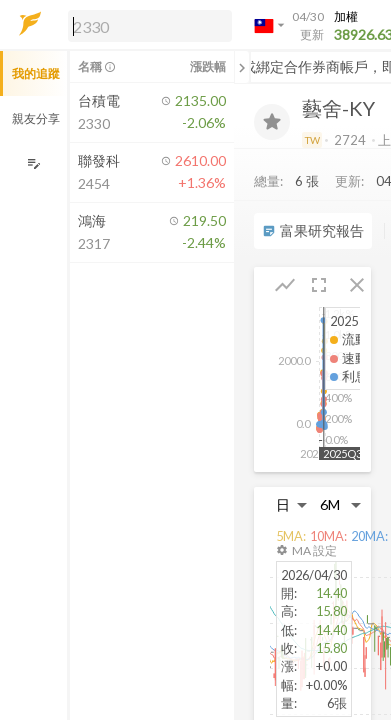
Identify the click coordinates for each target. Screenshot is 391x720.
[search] (150, 26)
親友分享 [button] (36, 118)
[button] (146, 25)
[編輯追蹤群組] (33, 163)
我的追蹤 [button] (36, 73)
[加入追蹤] (272, 122)
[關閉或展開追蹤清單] (242, 67)
